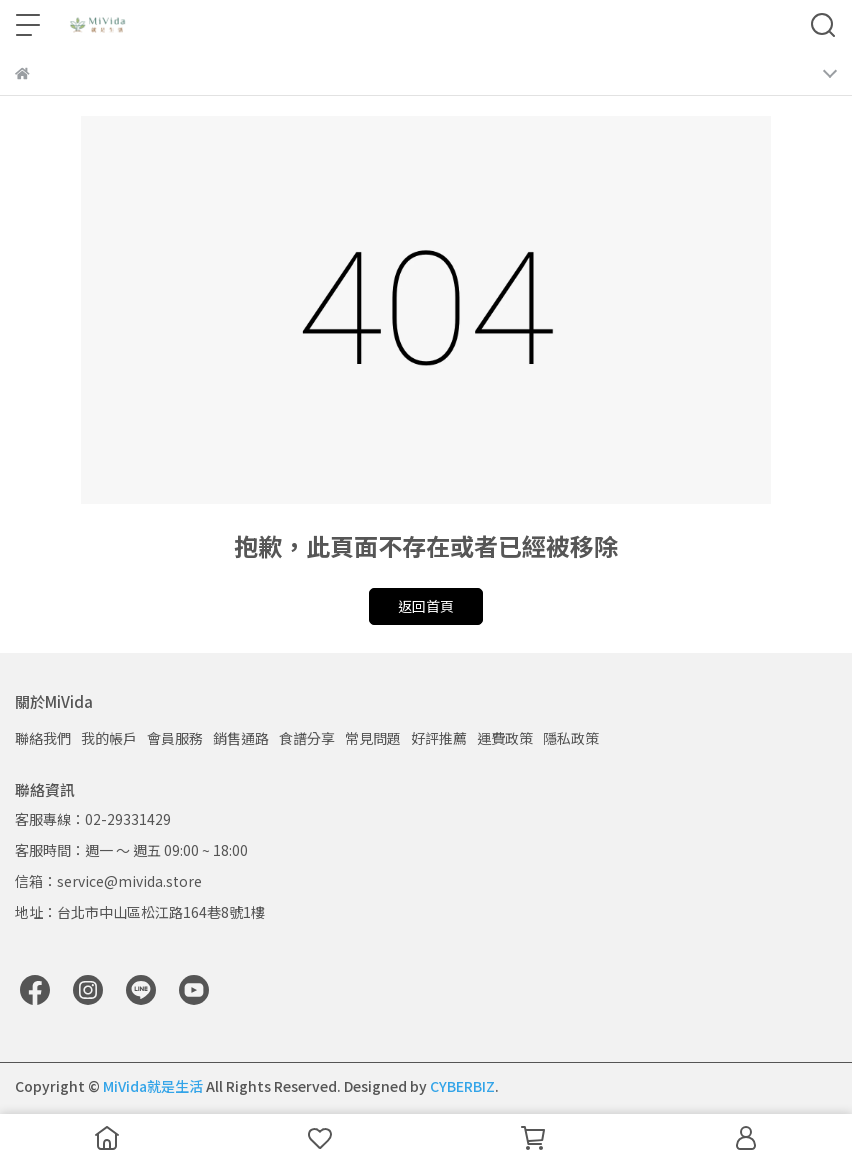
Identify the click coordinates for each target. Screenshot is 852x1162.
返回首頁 (426, 606)
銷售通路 (241, 738)
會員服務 (175, 738)
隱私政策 (571, 738)
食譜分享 (307, 738)
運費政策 (505, 738)
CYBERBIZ (462, 1086)
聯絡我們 (43, 738)
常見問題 (373, 738)
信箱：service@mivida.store (108, 881)
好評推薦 (439, 738)
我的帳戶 (109, 738)
